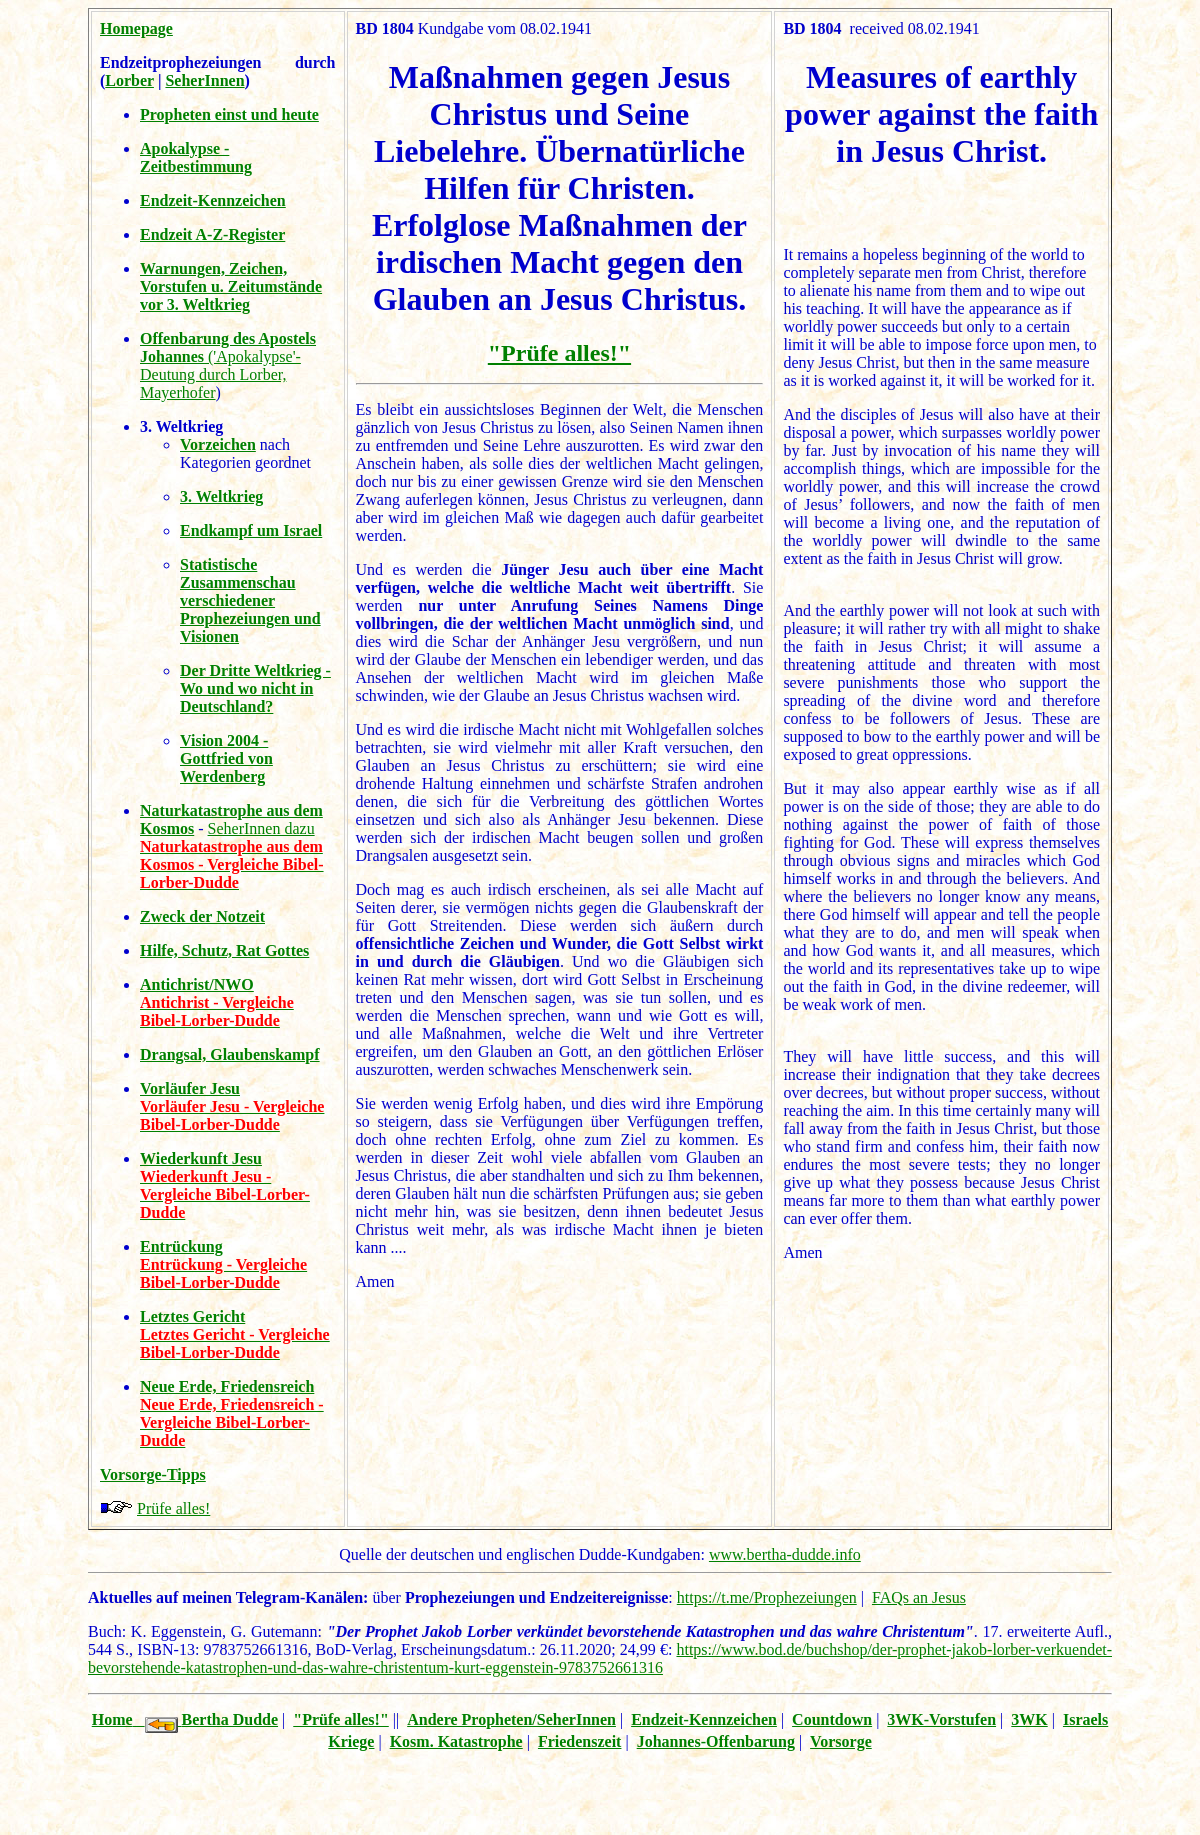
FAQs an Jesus (919, 1597)
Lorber (129, 80)
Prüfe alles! (173, 1508)
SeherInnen (204, 80)
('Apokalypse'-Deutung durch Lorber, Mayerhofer (228, 365)
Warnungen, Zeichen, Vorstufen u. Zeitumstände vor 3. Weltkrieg (231, 286)
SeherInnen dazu (261, 828)
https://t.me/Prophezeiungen (767, 1597)
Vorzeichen (218, 444)
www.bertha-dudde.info (785, 1554)
